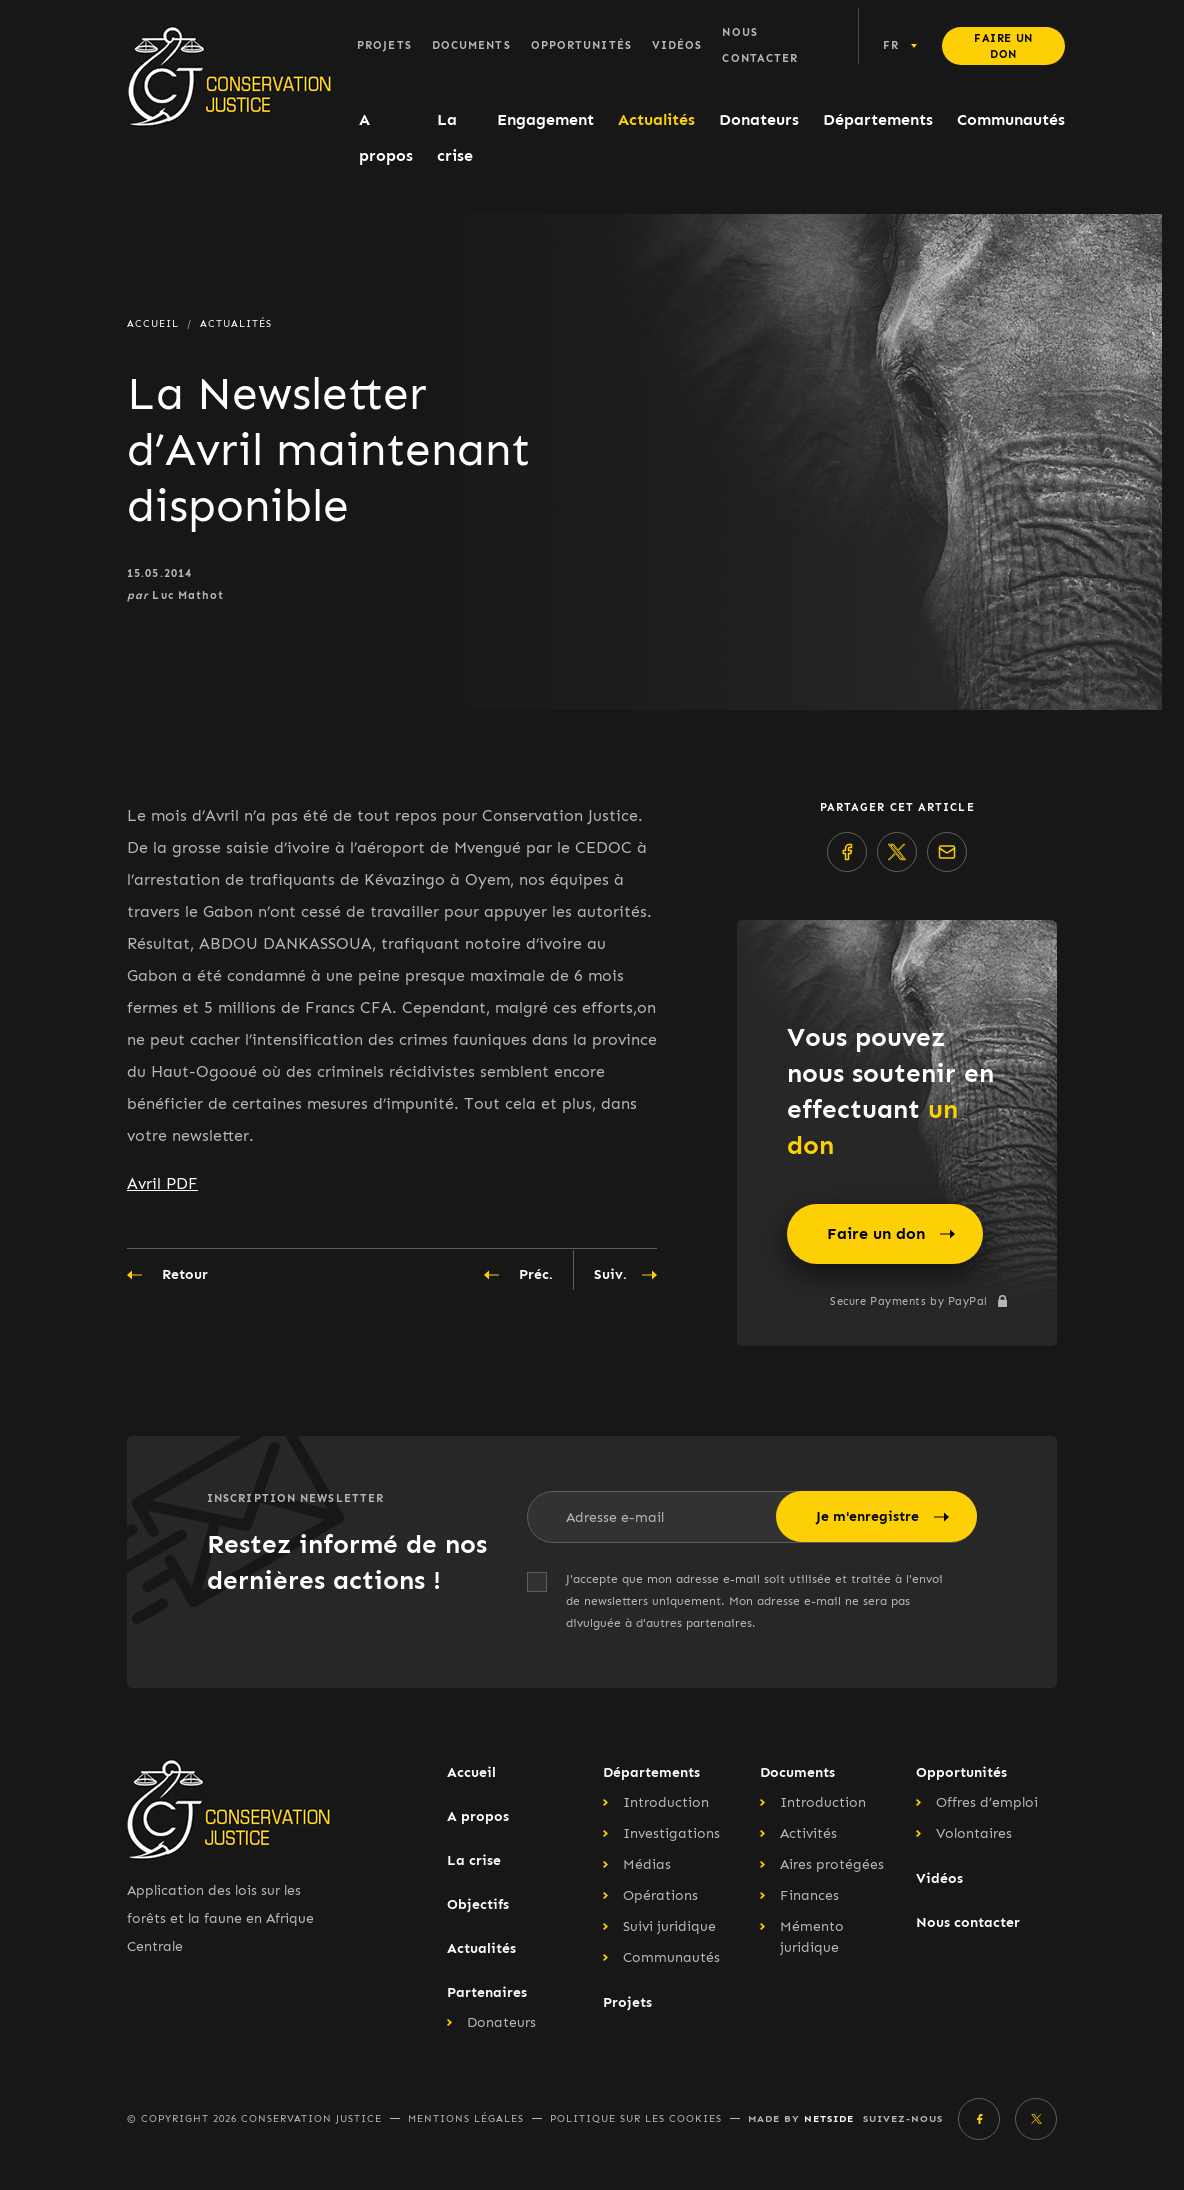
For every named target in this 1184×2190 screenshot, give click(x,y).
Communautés (1011, 119)
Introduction (666, 1802)
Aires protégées (832, 1864)
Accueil (471, 1772)
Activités (808, 1833)
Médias (647, 1864)
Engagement (545, 119)
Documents (471, 45)
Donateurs (759, 119)
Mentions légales (466, 2119)
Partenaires (487, 1992)
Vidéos (677, 45)
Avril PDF (162, 1183)
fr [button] (891, 45)
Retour (167, 1275)
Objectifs (478, 1904)
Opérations (660, 1895)
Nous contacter (760, 45)
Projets (384, 45)
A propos (386, 137)
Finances (809, 1895)
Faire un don (1003, 46)
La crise (455, 137)
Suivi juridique (669, 1926)
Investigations (671, 1833)
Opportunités (581, 45)
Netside (829, 2118)
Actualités (656, 119)
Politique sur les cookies (636, 2119)
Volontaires (974, 1833)
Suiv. (625, 1275)
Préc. (518, 1275)
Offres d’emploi (987, 1802)
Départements (878, 119)
